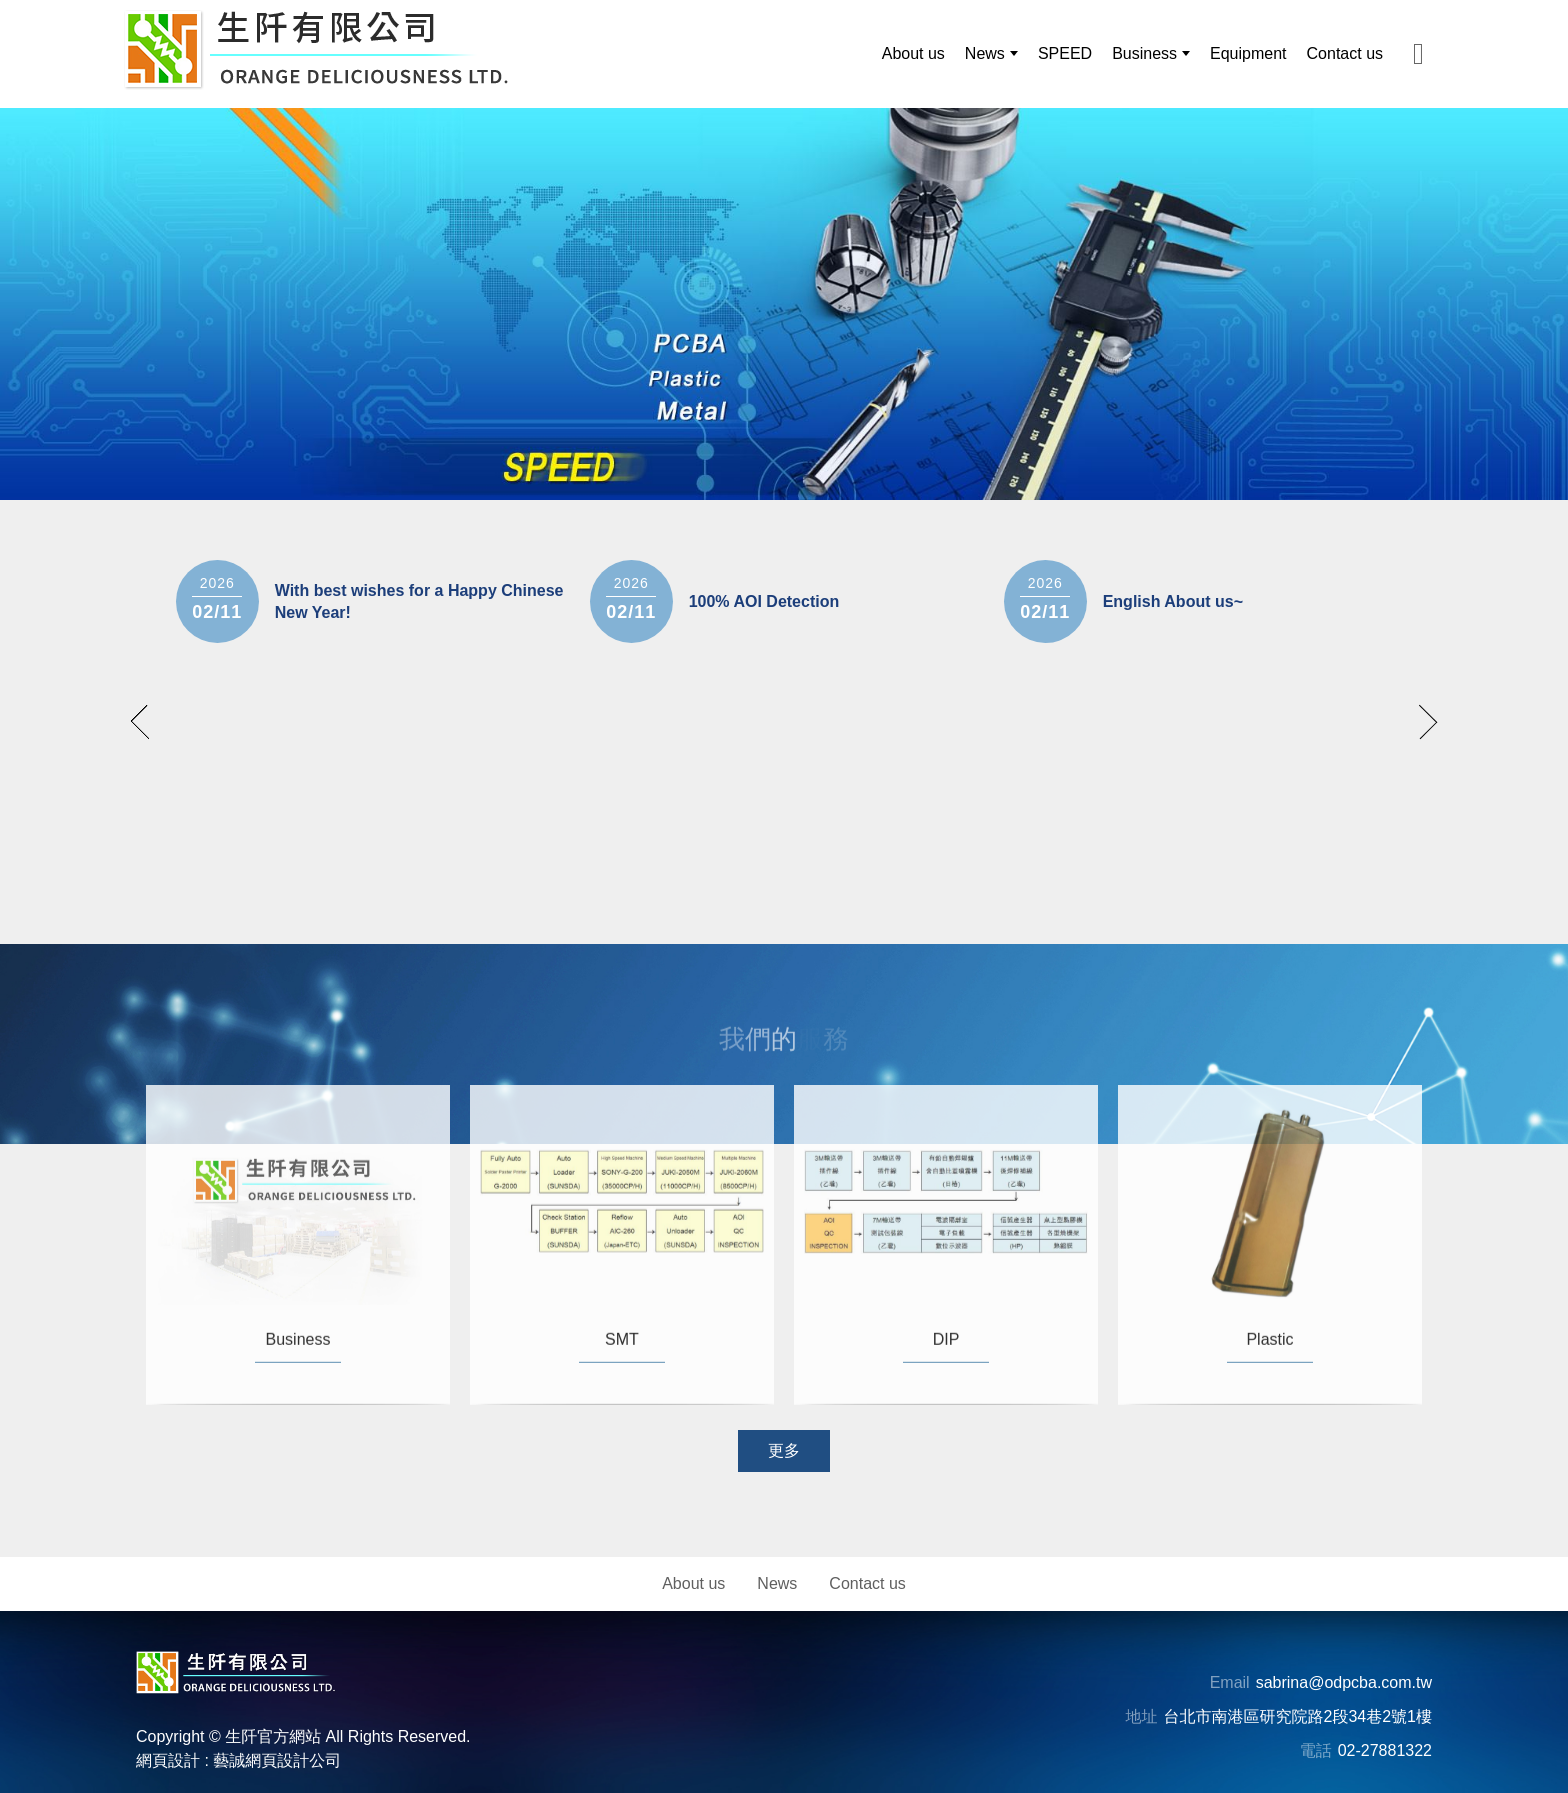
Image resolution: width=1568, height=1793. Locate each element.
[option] (784, 304)
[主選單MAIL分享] (1418, 53)
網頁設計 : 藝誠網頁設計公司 (238, 1760)
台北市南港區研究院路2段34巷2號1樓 (1298, 1716)
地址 (1142, 1716)
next (1420, 722)
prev (148, 722)
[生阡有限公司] (316, 50)
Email (1230, 1682)
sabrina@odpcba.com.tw (1344, 1682)
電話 (1316, 1750)
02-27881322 (1385, 1750)
